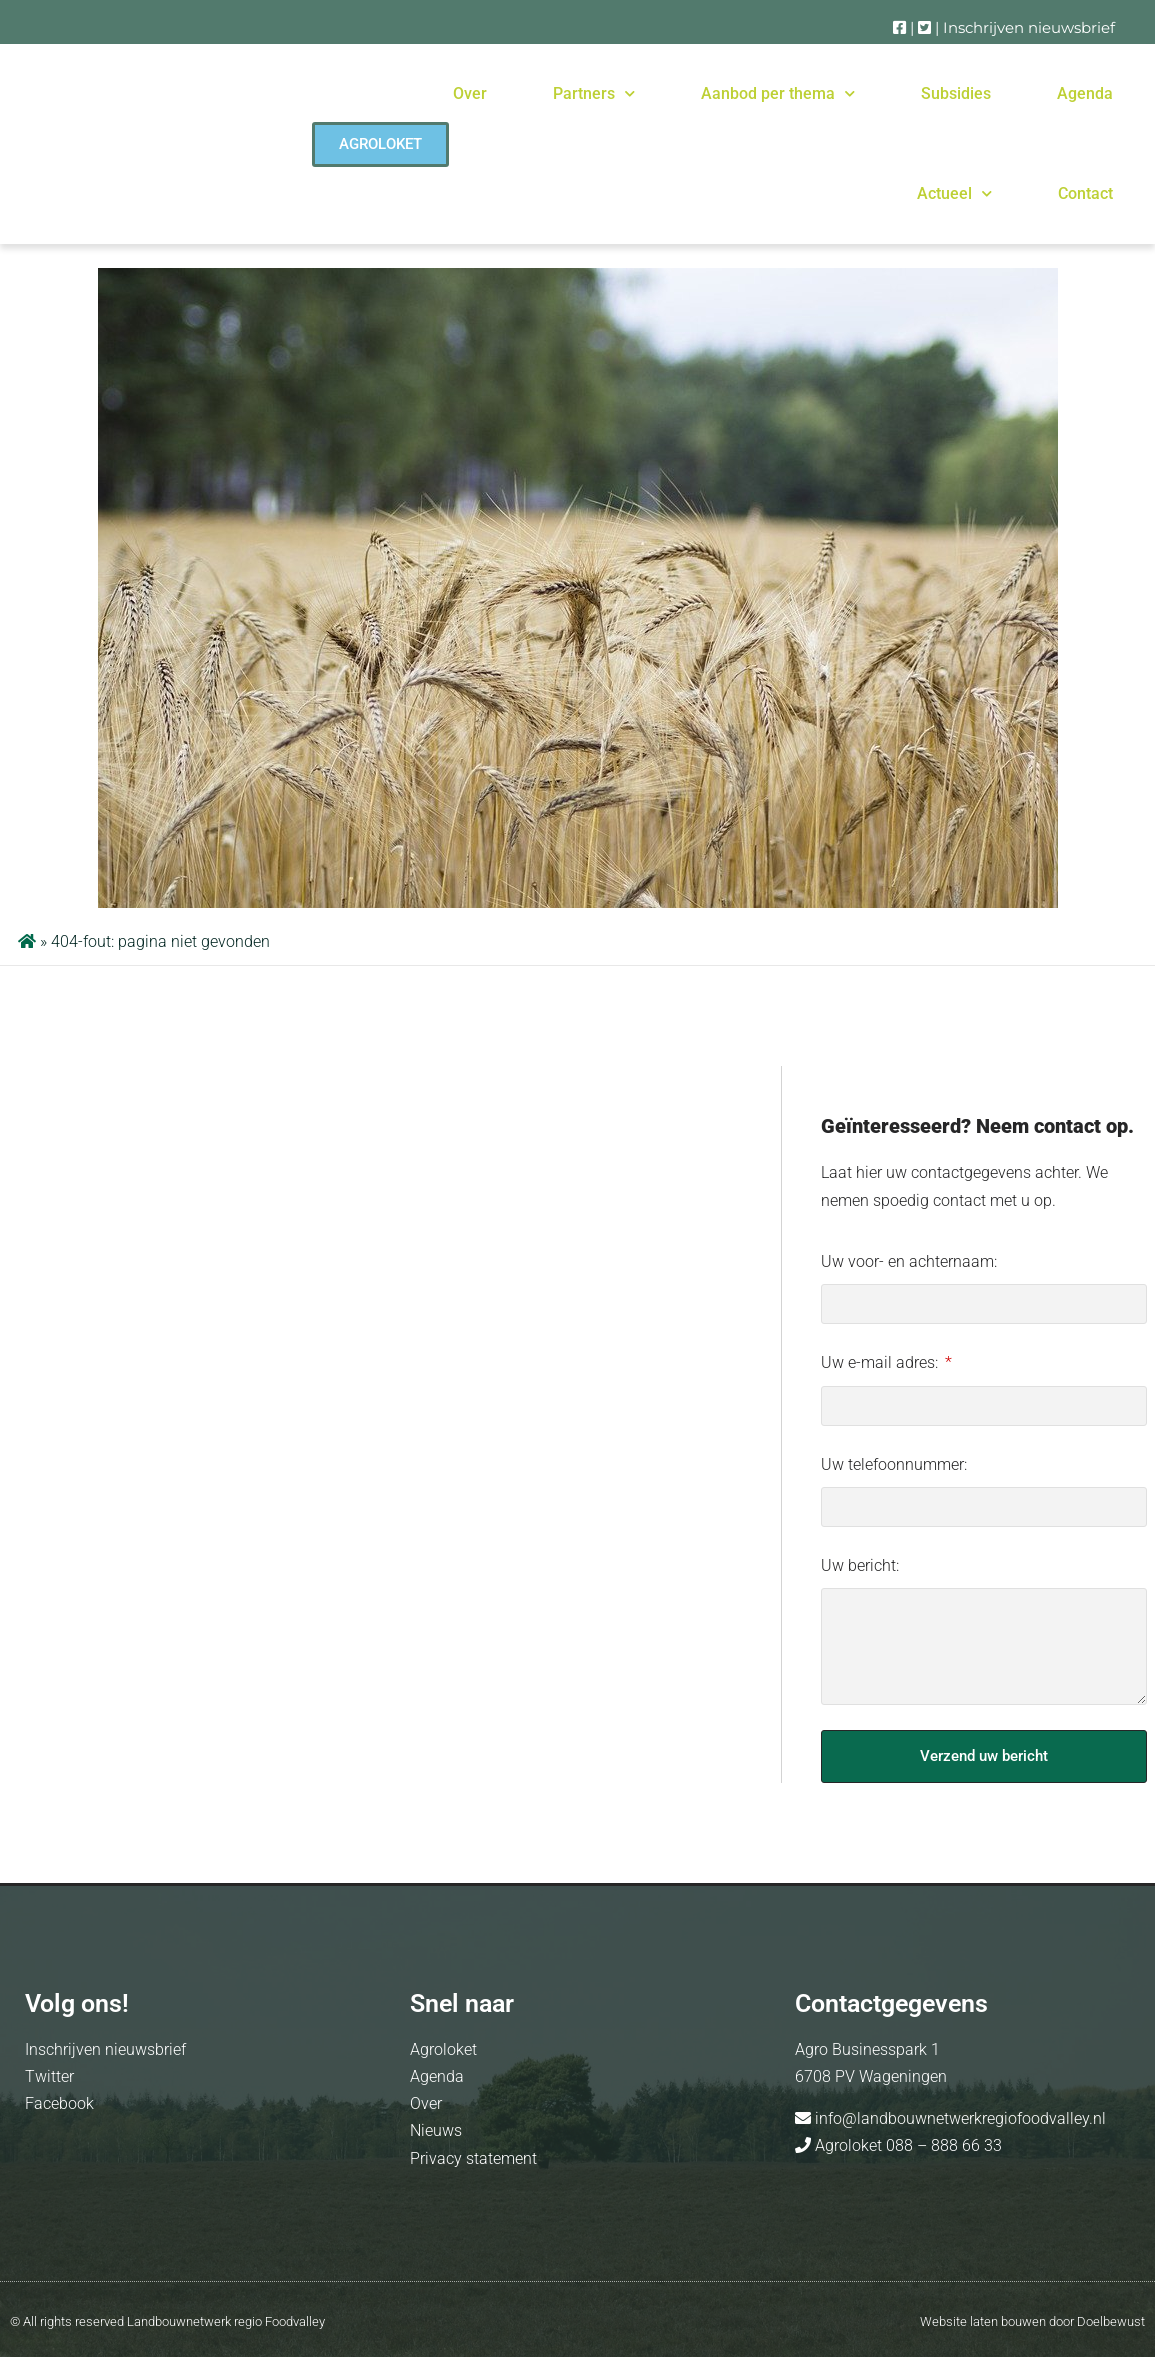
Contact (1085, 193)
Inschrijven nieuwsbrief (1029, 27)
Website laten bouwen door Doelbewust (1032, 2321)
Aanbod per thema (778, 93)
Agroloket (443, 2049)
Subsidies (956, 93)
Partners (594, 93)
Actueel (954, 193)
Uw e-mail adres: (881, 1362)
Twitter (49, 2076)
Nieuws (436, 2130)
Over (470, 93)
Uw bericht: (860, 1565)
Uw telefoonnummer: (894, 1464)
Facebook (59, 2103)
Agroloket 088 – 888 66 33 (906, 2145)
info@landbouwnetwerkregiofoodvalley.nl (958, 2118)
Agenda (1085, 93)
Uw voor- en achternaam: (909, 1261)
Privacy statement (473, 2158)
